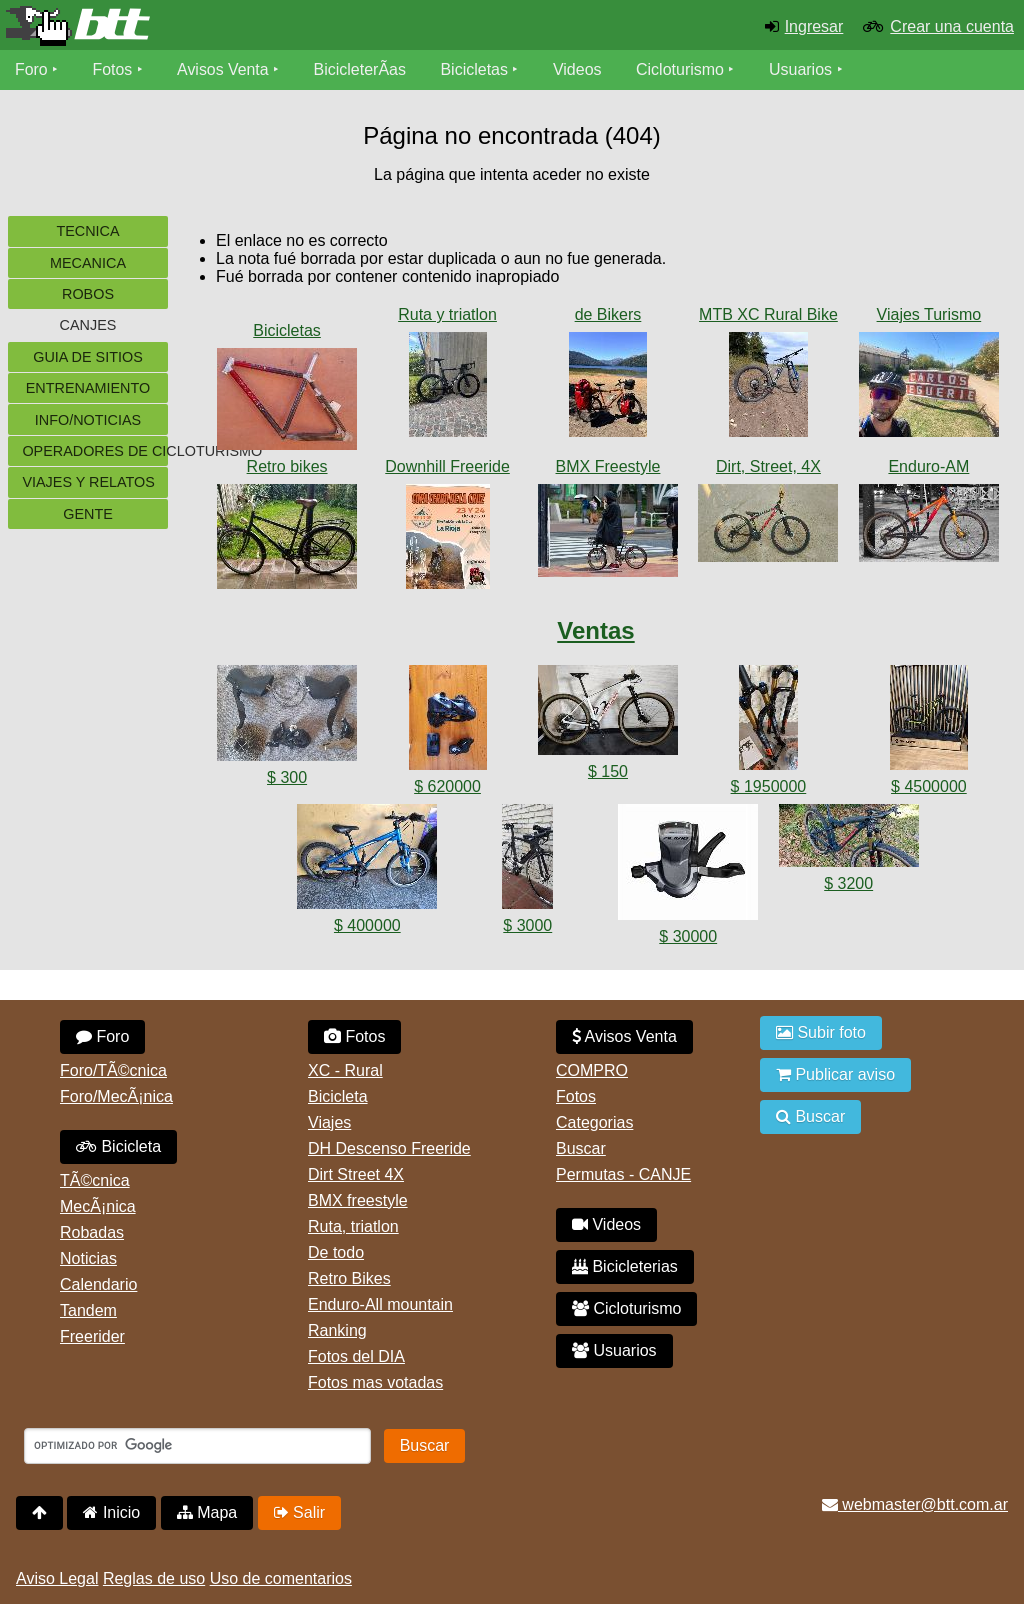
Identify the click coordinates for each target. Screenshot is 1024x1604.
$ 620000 (447, 786)
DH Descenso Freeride (389, 1148)
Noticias (88, 1258)
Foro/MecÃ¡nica (116, 1096)
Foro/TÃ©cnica (113, 1070)
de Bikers (608, 314)
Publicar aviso (835, 1074)
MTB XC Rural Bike (768, 314)
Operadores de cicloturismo (95, 451)
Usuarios (801, 69)
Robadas (92, 1232)
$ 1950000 (769, 786)
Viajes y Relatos (88, 482)
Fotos (113, 69)
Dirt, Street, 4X (768, 466)
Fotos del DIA (356, 1356)
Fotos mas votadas (375, 1382)
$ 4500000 (929, 786)
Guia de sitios (88, 357)
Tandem (88, 1310)
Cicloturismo (681, 69)
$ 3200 (848, 883)
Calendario (98, 1284)
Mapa (207, 1512)
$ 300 (287, 777)
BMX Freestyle (608, 466)
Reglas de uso (154, 1578)
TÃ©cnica (95, 1180)
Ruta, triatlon (353, 1226)
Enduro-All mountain (380, 1304)
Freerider (92, 1336)
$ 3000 (527, 925)
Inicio (111, 1512)
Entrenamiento (88, 388)
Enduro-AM (928, 466)
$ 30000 (688, 936)
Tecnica (87, 231)
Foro (31, 69)
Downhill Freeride (447, 466)
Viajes (329, 1122)
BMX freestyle (358, 1200)
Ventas (595, 630)
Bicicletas (478, 69)
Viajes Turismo (929, 314)
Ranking (337, 1330)
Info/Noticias (88, 420)
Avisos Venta (224, 69)
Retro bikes (287, 466)
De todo (336, 1252)
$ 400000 (367, 925)
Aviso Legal (57, 1578)
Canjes (88, 325)
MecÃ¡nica (98, 1206)
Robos (88, 294)
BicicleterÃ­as (361, 69)
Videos (578, 69)
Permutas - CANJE (623, 1174)
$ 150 (608, 771)
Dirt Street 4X (356, 1174)
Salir (299, 1512)
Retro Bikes (349, 1278)
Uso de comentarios (281, 1578)
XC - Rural (345, 1070)
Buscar (581, 1148)
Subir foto (821, 1032)
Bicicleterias (625, 1266)
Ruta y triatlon (447, 314)
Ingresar (814, 26)
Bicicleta (118, 1146)
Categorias (594, 1122)
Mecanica (88, 263)
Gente (88, 514)
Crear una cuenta (952, 26)
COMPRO (592, 1070)
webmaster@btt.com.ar (915, 1504)
